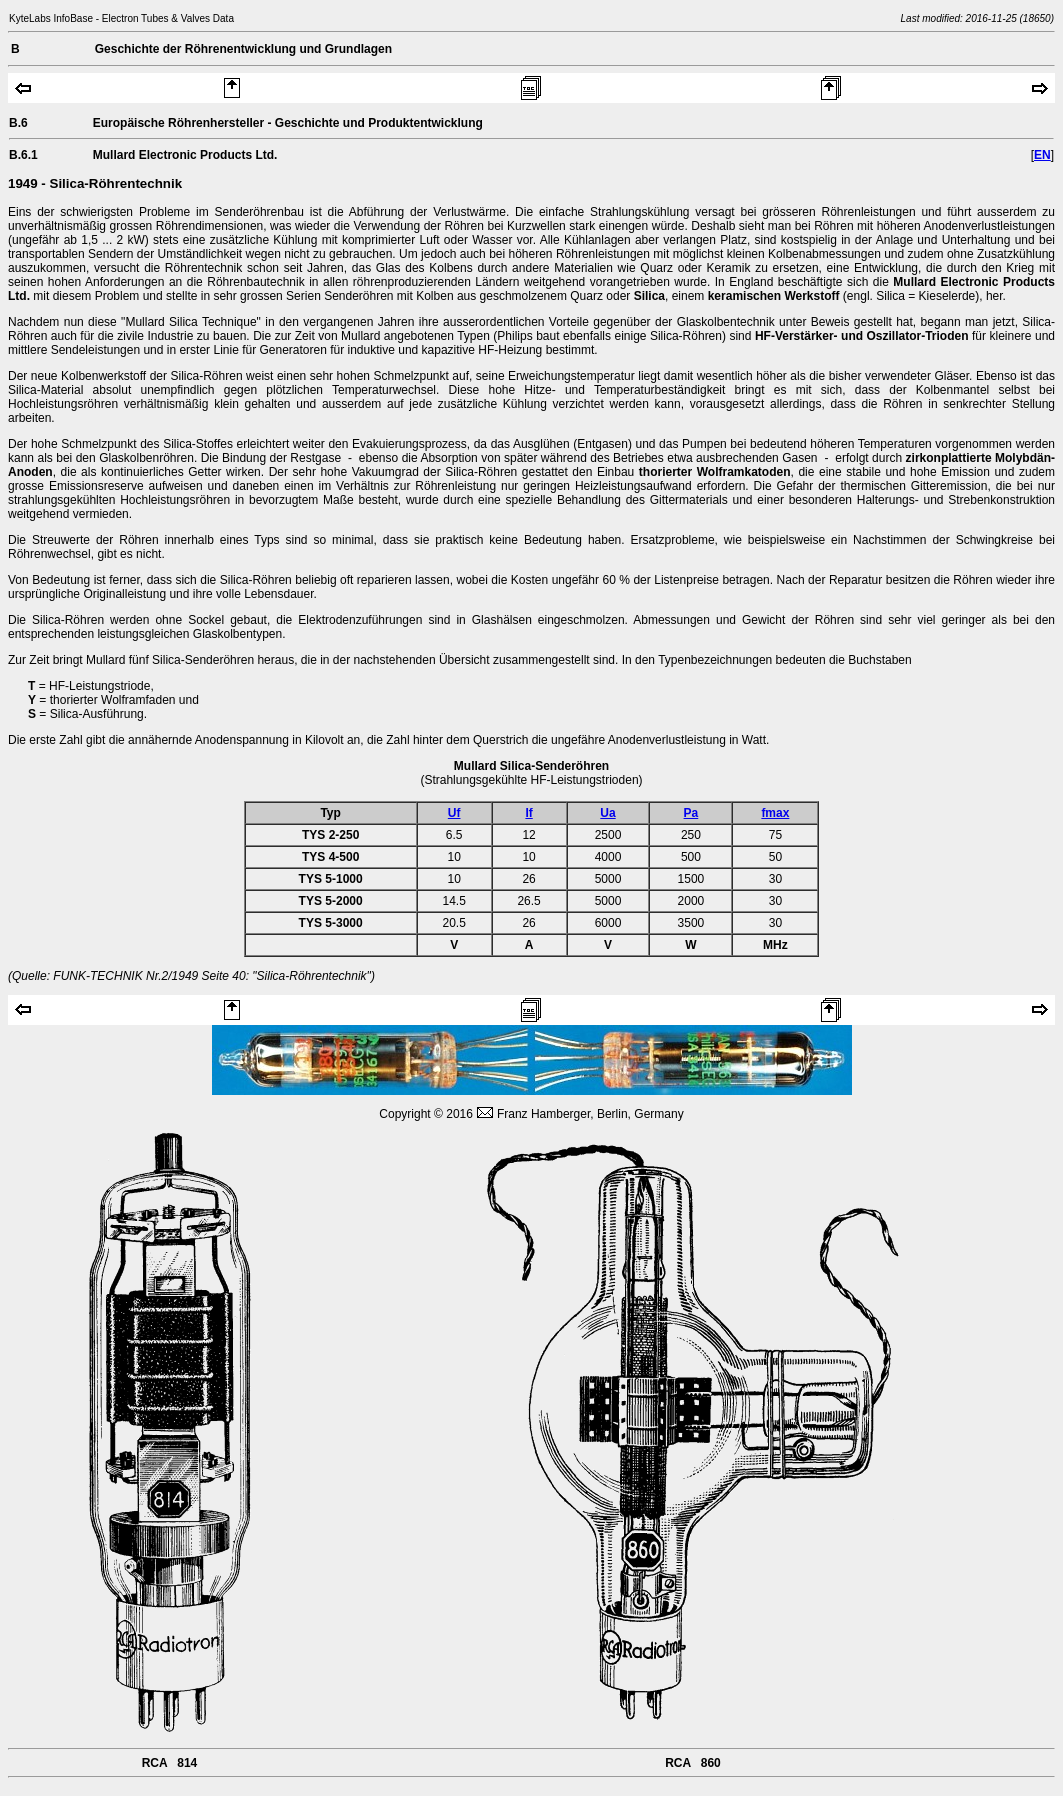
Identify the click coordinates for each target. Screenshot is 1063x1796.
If (528, 813)
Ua (607, 813)
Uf (454, 813)
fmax (775, 813)
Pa (691, 813)
